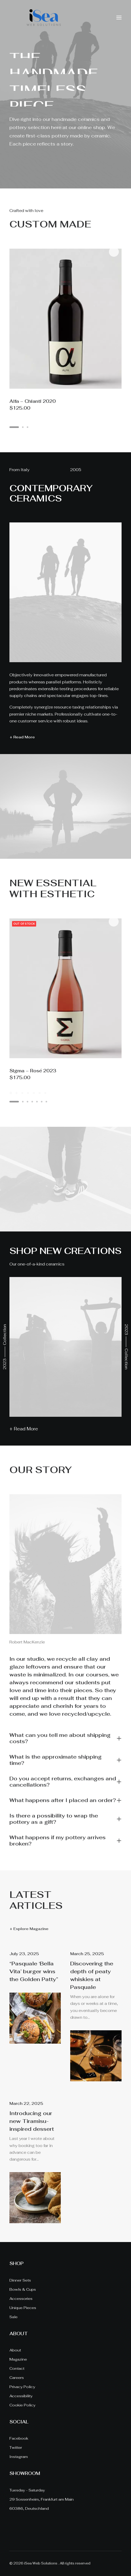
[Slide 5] (34, 1093)
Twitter (15, 2447)
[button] (119, 17)
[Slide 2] (16, 1093)
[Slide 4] (28, 1093)
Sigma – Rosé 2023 (32, 1071)
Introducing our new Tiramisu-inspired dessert (31, 2121)
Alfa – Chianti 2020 (32, 401)
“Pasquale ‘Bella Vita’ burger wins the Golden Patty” (33, 1971)
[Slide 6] (39, 1093)
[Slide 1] (11, 1093)
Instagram (18, 2456)
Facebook (18, 2438)
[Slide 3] (22, 1093)
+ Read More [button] (22, 737)
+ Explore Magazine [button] (29, 1928)
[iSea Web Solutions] (43, 17)
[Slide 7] (45, 1093)
